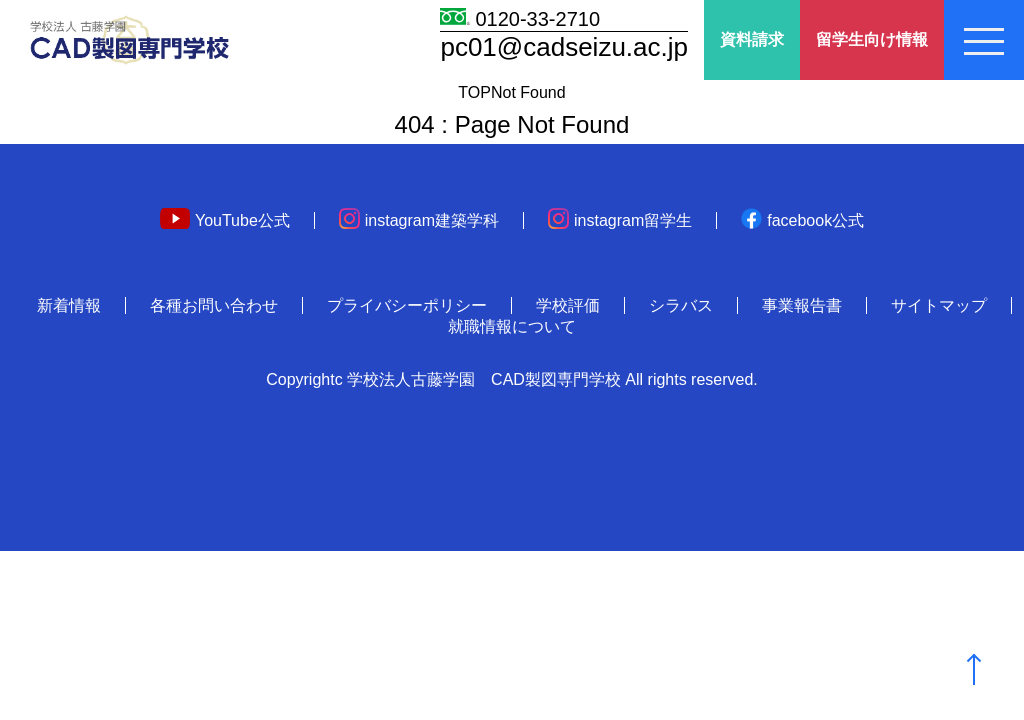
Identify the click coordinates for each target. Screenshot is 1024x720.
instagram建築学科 (419, 220)
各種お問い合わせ (214, 305)
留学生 (872, 40)
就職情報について (512, 326)
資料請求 (752, 39)
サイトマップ (939, 305)
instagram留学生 (620, 220)
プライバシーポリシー (407, 305)
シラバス (681, 305)
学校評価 (568, 305)
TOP (474, 92)
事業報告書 (802, 305)
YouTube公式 (225, 220)
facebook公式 (802, 220)
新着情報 (69, 305)
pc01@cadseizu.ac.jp (564, 47)
